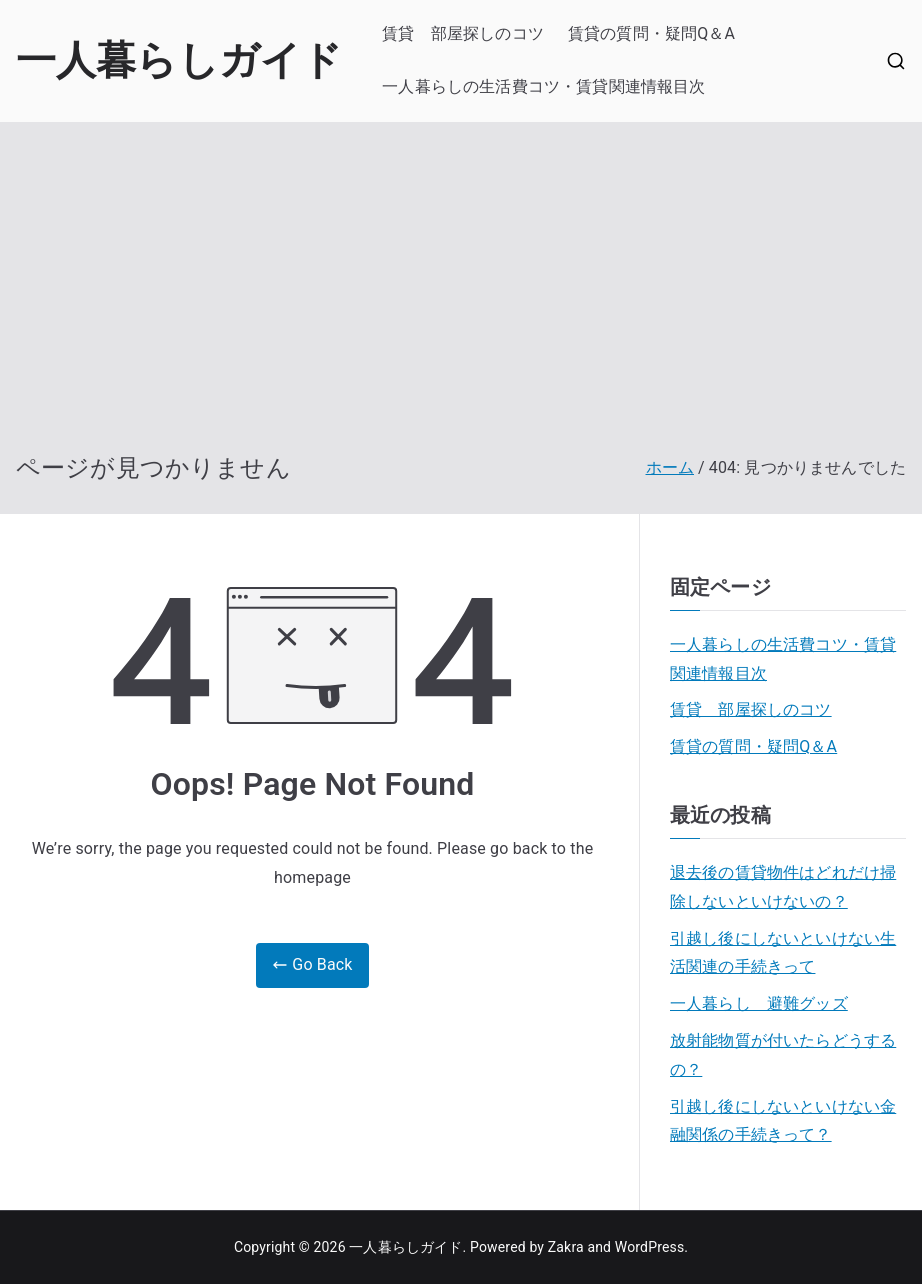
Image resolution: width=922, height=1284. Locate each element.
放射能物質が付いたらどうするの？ (783, 1055)
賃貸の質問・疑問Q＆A (651, 33)
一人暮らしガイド (179, 60)
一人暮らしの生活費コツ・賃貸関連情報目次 (543, 86)
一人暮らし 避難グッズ (759, 1003)
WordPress (649, 1247)
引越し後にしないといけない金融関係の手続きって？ (783, 1121)
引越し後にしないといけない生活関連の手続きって (783, 953)
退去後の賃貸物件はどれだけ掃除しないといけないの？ (783, 887)
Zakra (566, 1247)
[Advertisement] (461, 303)
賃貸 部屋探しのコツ (463, 33)
